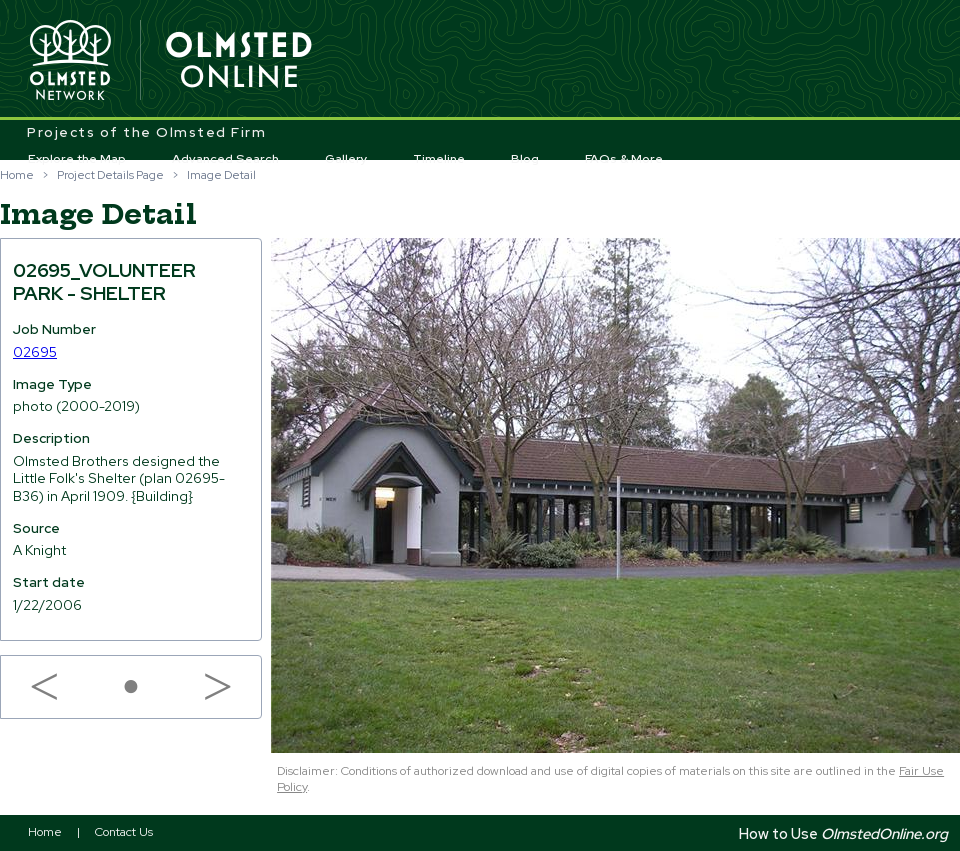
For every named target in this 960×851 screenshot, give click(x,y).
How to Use (843, 833)
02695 (35, 352)
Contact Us (124, 832)
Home (17, 175)
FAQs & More (624, 159)
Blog (525, 159)
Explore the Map (77, 159)
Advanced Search (225, 159)
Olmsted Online (240, 61)
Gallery (346, 159)
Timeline (439, 159)
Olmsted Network (70, 61)
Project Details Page (110, 175)
